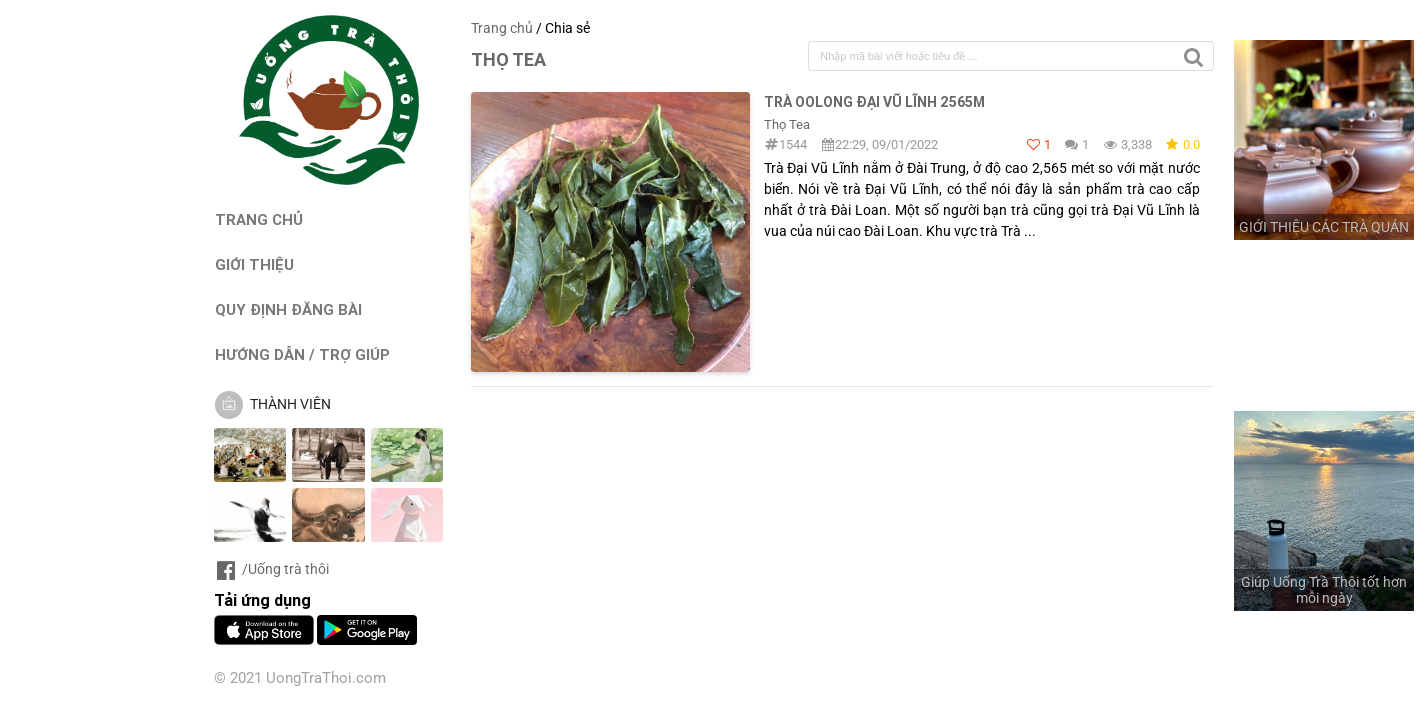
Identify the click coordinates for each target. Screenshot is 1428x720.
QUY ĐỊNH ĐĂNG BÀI (288, 309)
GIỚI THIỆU (254, 264)
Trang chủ (502, 28)
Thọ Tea (787, 124)
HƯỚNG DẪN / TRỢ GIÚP (302, 354)
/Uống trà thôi (271, 569)
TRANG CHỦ (259, 219)
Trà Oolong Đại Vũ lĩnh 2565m (874, 102)
